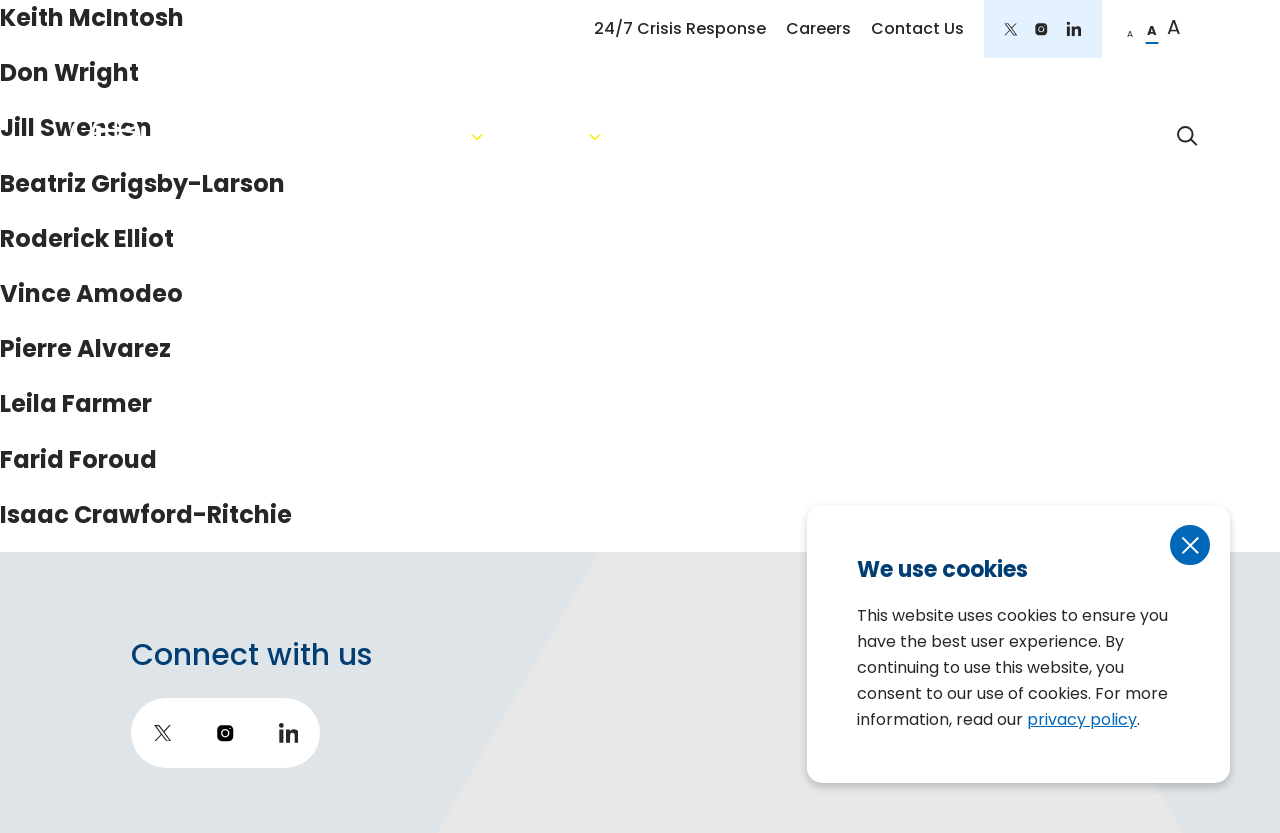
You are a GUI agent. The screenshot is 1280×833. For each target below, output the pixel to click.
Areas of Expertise (817, 136)
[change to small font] (1130, 29)
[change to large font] (1174, 29)
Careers (818, 28)
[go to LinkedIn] (1074, 29)
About (521, 136)
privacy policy (1082, 719)
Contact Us (917, 28)
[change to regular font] (1152, 29)
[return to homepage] (235, 135)
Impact (1093, 136)
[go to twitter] (1011, 29)
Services (650, 136)
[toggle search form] (1188, 136)
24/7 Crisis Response (680, 28)
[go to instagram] (1041, 29)
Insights (981, 136)
